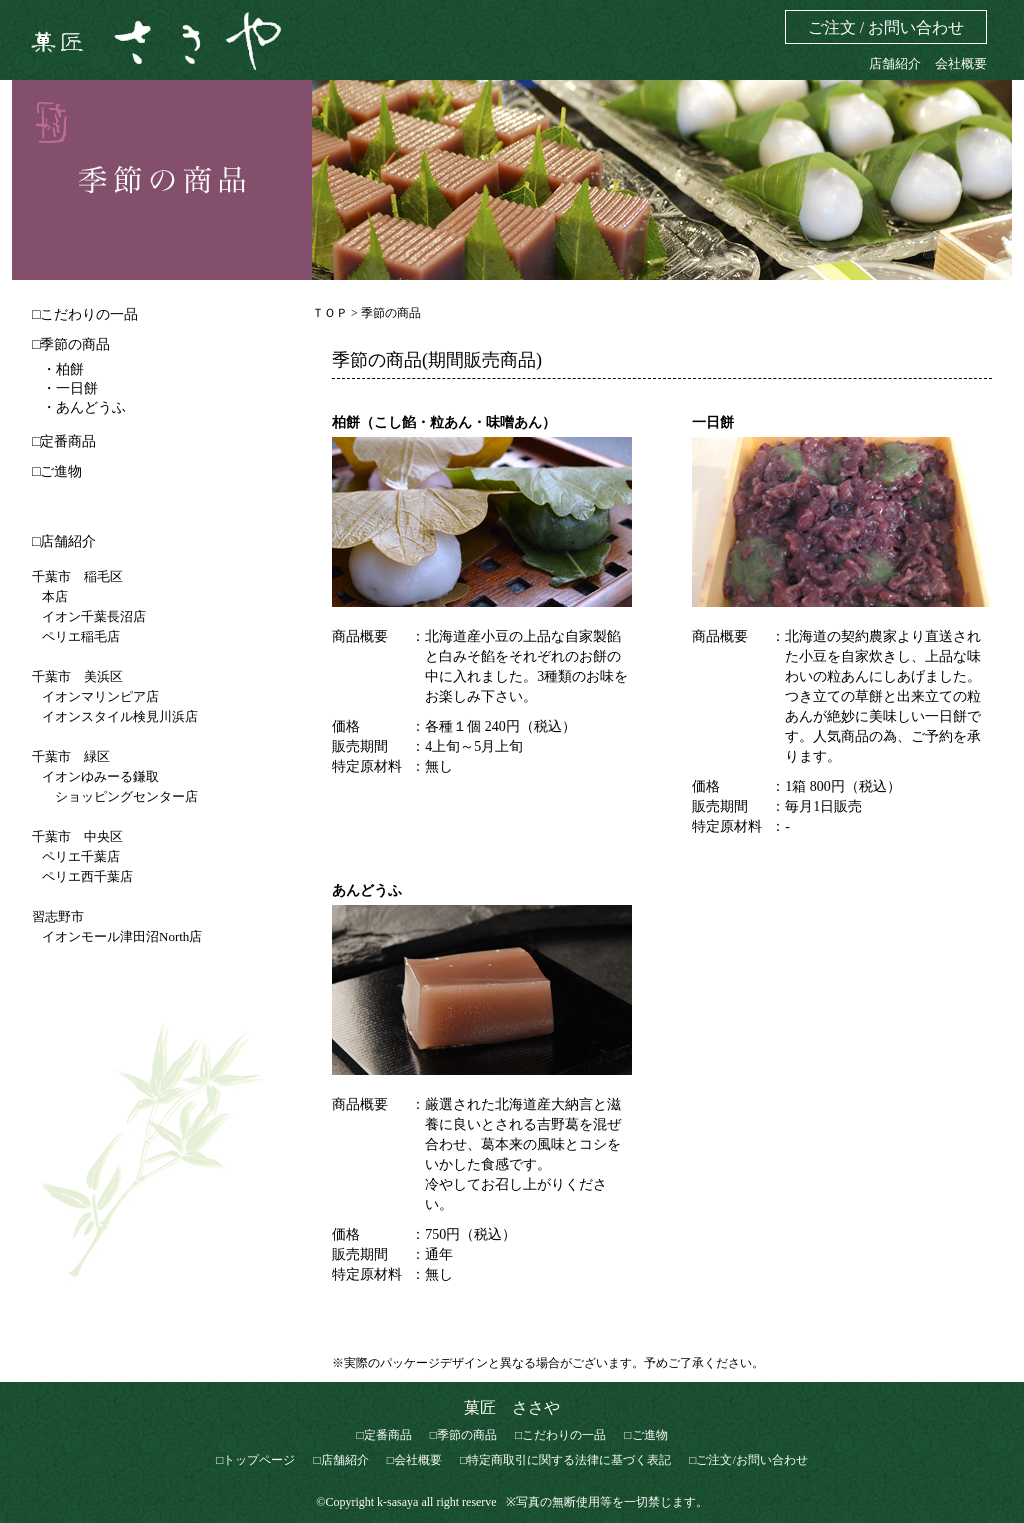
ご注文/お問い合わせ (751, 1460)
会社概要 (961, 63)
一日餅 (713, 422)
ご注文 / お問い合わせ (886, 27)
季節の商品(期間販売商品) (437, 360)
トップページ (259, 1460)
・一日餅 (70, 388)
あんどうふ (367, 890)
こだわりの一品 (89, 314)
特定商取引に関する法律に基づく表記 (569, 1460)
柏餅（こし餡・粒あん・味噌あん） (444, 422)
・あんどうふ (84, 407)
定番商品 (68, 441)
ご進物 (61, 471)
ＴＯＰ (331, 313)
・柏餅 (63, 369)
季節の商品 (75, 344)
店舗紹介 (895, 63)
